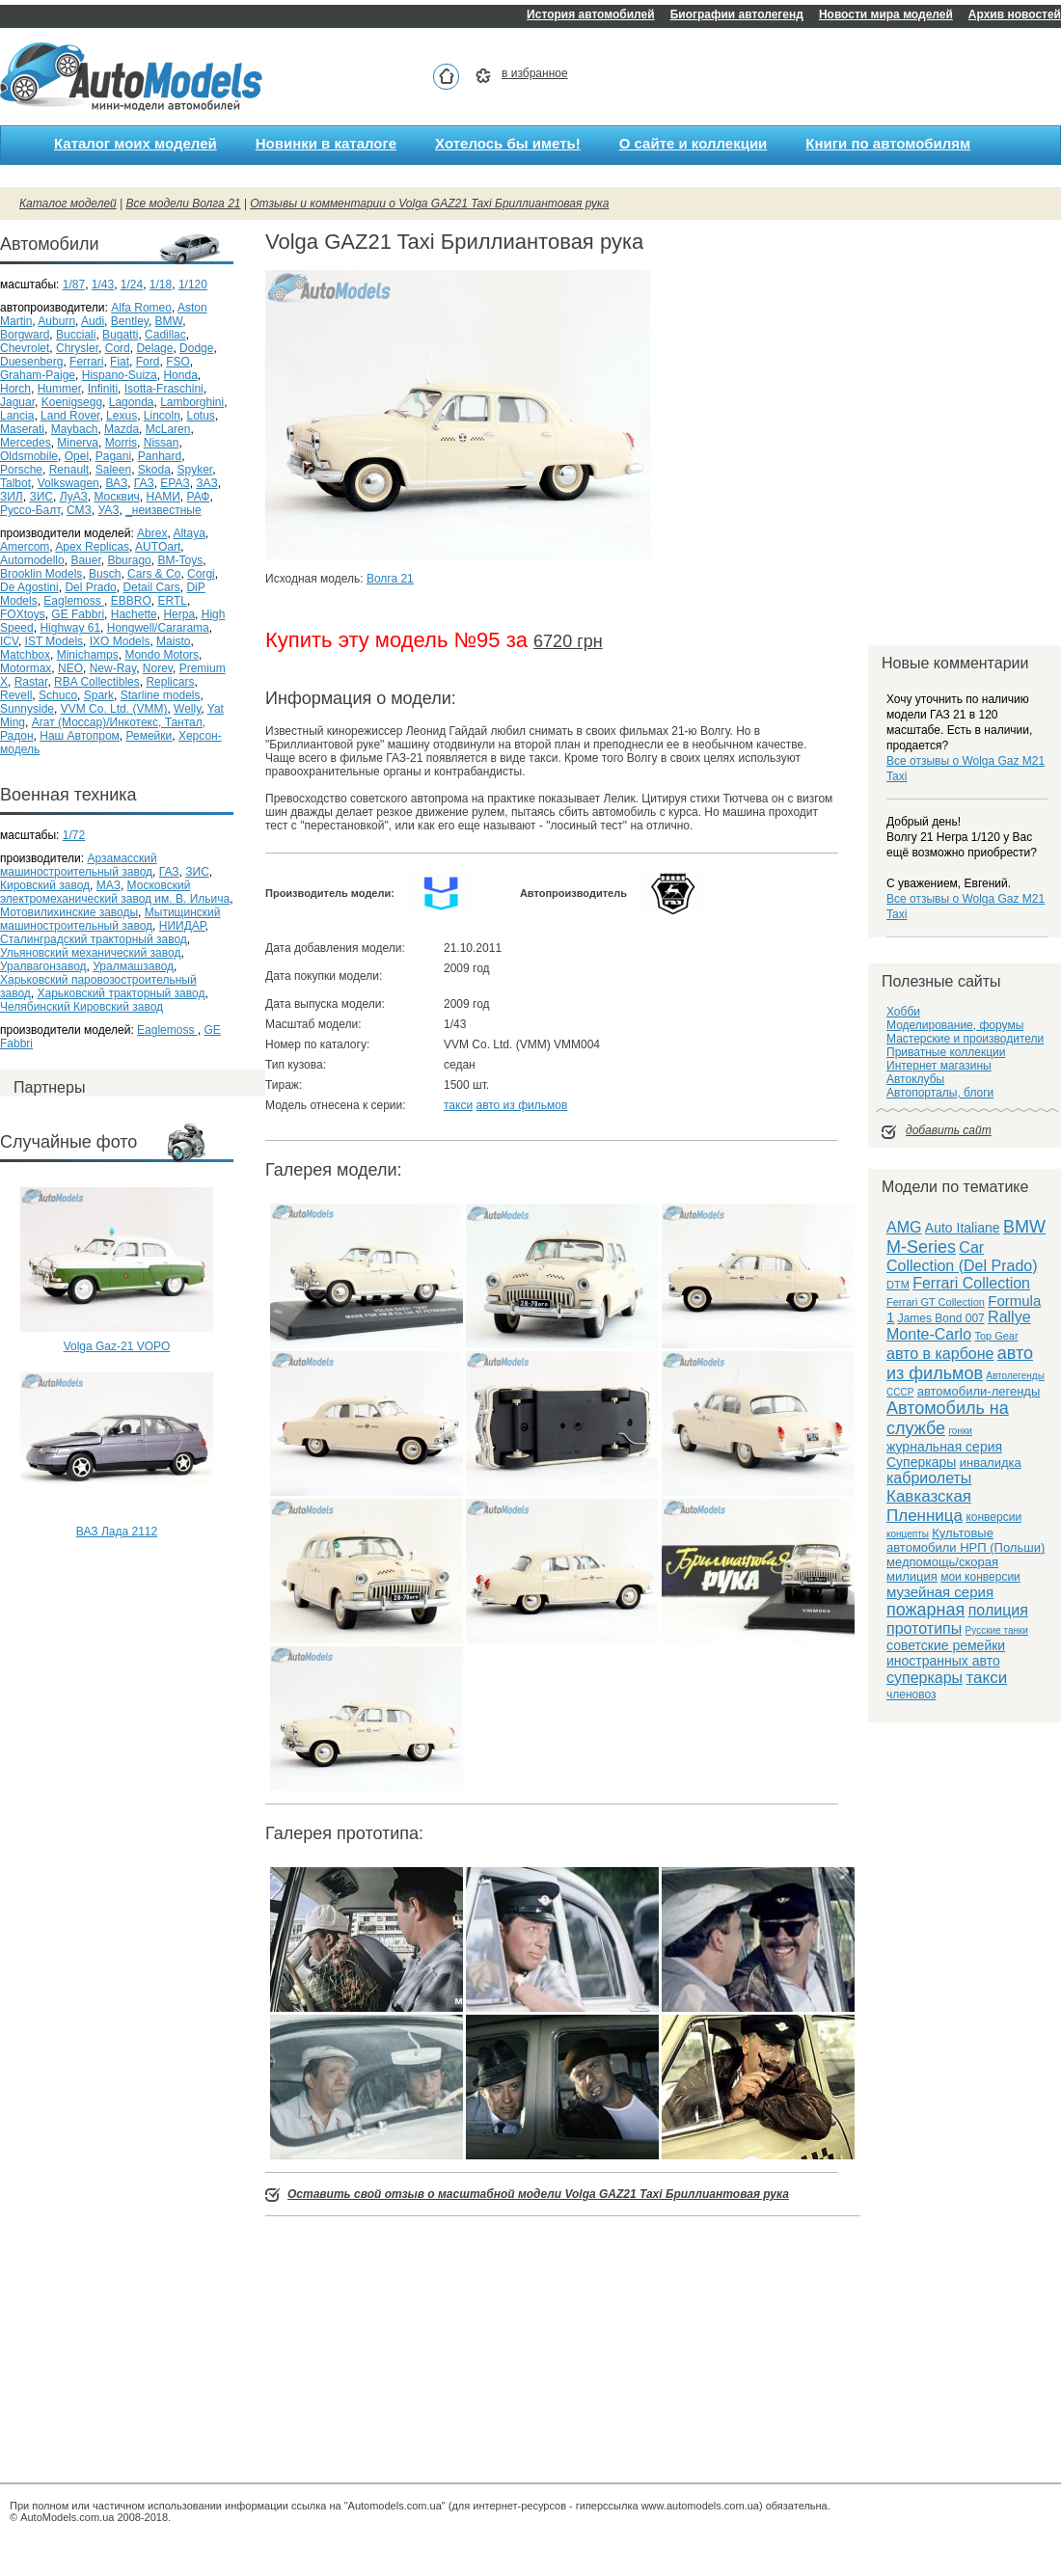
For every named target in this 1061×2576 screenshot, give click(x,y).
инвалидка (990, 1462)
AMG (903, 1227)
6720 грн (568, 641)
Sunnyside (27, 709)
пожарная (925, 1609)
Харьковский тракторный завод (121, 993)
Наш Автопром (80, 736)
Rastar (31, 682)
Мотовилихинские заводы (69, 912)
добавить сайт (949, 1130)
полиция (998, 1610)
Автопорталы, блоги (939, 1092)
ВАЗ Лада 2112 (116, 1531)
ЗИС (197, 872)
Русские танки (997, 1630)
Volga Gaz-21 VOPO (117, 1346)
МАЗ (108, 885)
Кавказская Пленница (928, 1506)
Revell (16, 695)
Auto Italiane (962, 1227)
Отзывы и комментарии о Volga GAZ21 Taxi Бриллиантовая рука (429, 203)
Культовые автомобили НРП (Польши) (965, 1540)
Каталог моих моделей (135, 143)
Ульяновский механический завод (90, 953)
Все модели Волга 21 (183, 203)
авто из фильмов (521, 1105)
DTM (898, 1284)
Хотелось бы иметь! (508, 143)
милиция (912, 1576)
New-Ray (113, 668)
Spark (99, 695)
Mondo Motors (161, 655)
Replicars (170, 682)
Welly (187, 709)
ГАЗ (169, 872)
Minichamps (88, 655)
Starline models (161, 695)
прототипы (924, 1628)
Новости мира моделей (886, 14)
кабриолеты (928, 1478)
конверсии (993, 1517)
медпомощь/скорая (942, 1562)
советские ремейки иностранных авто (945, 1653)
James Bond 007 (941, 1318)
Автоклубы (915, 1079)
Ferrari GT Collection (935, 1302)
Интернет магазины (939, 1065)
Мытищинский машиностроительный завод (110, 919)
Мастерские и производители (965, 1038)
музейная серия (939, 1592)
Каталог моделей (68, 203)
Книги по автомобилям (887, 143)
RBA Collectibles (97, 682)
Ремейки (148, 736)
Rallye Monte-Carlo (958, 1325)
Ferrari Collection (971, 1283)
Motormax (25, 668)
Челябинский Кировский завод (81, 1007)
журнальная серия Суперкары (944, 1454)
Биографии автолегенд (736, 14)
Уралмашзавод (133, 966)
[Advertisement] (117, 1622)
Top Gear (996, 1336)
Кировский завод (45, 885)
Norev (158, 668)
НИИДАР (182, 926)
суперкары (924, 1677)
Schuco (58, 695)
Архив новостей (1014, 14)
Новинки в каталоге (326, 143)
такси (458, 1105)
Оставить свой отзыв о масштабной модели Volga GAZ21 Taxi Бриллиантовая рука (538, 2194)
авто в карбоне (939, 1353)
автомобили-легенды (979, 1391)
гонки (959, 1430)
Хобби (903, 1011)
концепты (907, 1534)
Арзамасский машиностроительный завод (78, 865)
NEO (70, 668)
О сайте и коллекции (693, 143)
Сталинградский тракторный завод (93, 939)
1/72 (74, 835)
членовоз (911, 1694)
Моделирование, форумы (954, 1025)
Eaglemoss (167, 1030)
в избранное (535, 73)
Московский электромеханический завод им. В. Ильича (115, 892)
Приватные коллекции (945, 1052)
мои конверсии (980, 1577)
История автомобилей (591, 14)
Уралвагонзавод (43, 966)
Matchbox (25, 655)
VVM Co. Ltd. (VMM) (114, 709)
